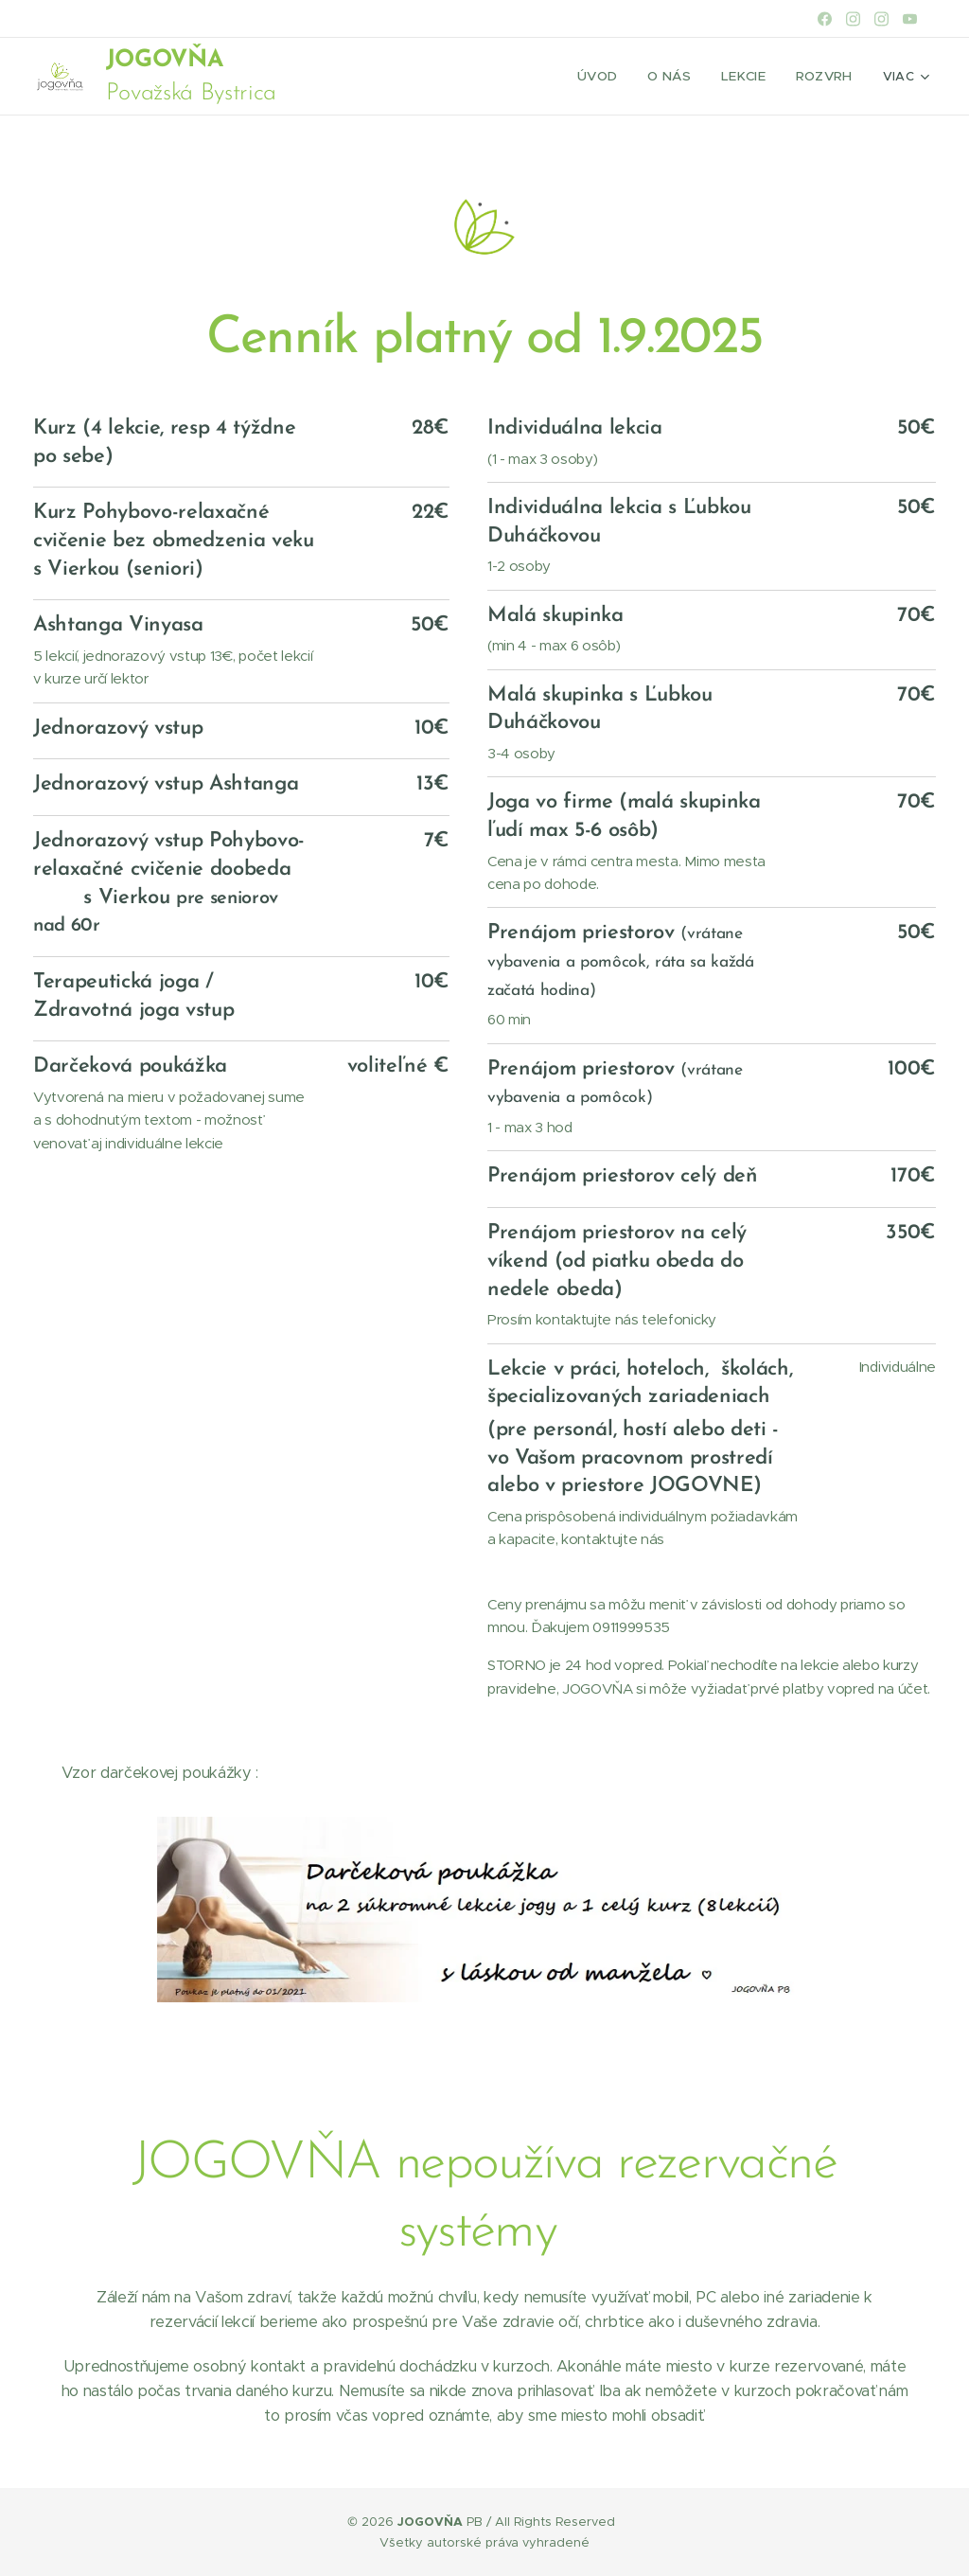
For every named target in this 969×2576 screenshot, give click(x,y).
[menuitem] (607, 76)
